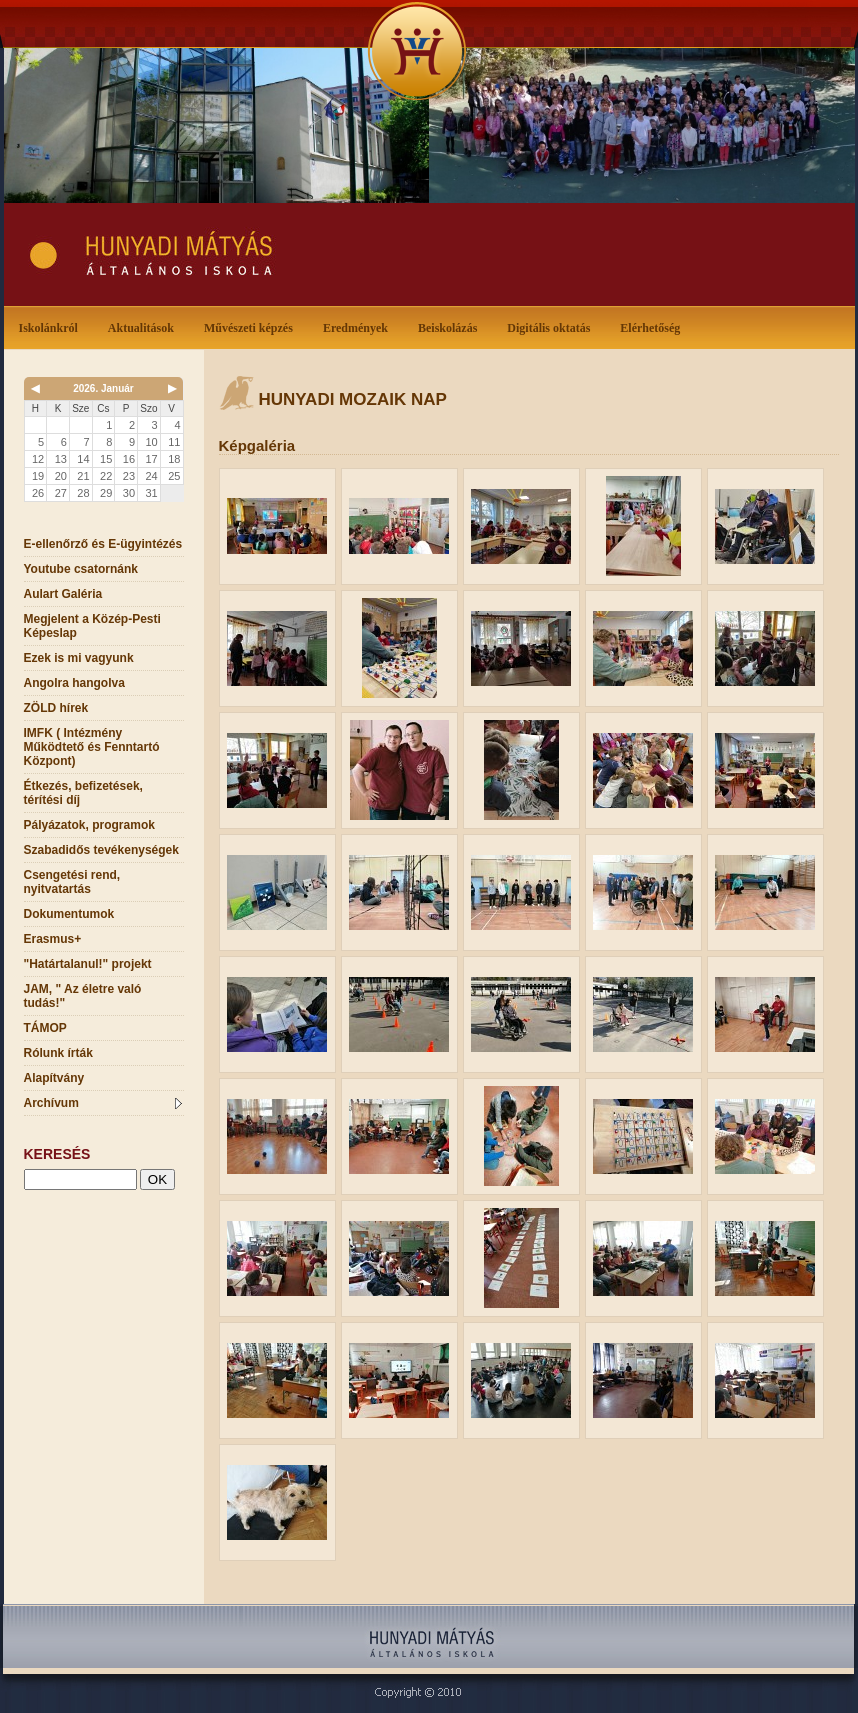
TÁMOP (45, 1028)
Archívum (103, 1103)
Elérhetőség (650, 328)
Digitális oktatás (548, 328)
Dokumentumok (69, 914)
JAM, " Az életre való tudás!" (83, 996)
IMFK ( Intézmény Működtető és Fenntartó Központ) (92, 747)
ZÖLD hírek (56, 708)
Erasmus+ (53, 939)
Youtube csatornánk (81, 569)
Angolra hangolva (74, 683)
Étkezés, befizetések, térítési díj (83, 793)
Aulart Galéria (63, 594)
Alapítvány (54, 1078)
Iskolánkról (52, 326)
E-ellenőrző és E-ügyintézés (103, 544)
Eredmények (359, 326)
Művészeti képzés (252, 326)
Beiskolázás (451, 326)
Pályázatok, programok (89, 825)
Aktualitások (145, 326)
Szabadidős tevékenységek (101, 850)
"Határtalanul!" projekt (88, 964)
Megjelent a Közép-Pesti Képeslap (92, 626)
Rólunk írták (58, 1053)
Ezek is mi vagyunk (79, 658)
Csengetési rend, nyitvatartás (72, 882)
